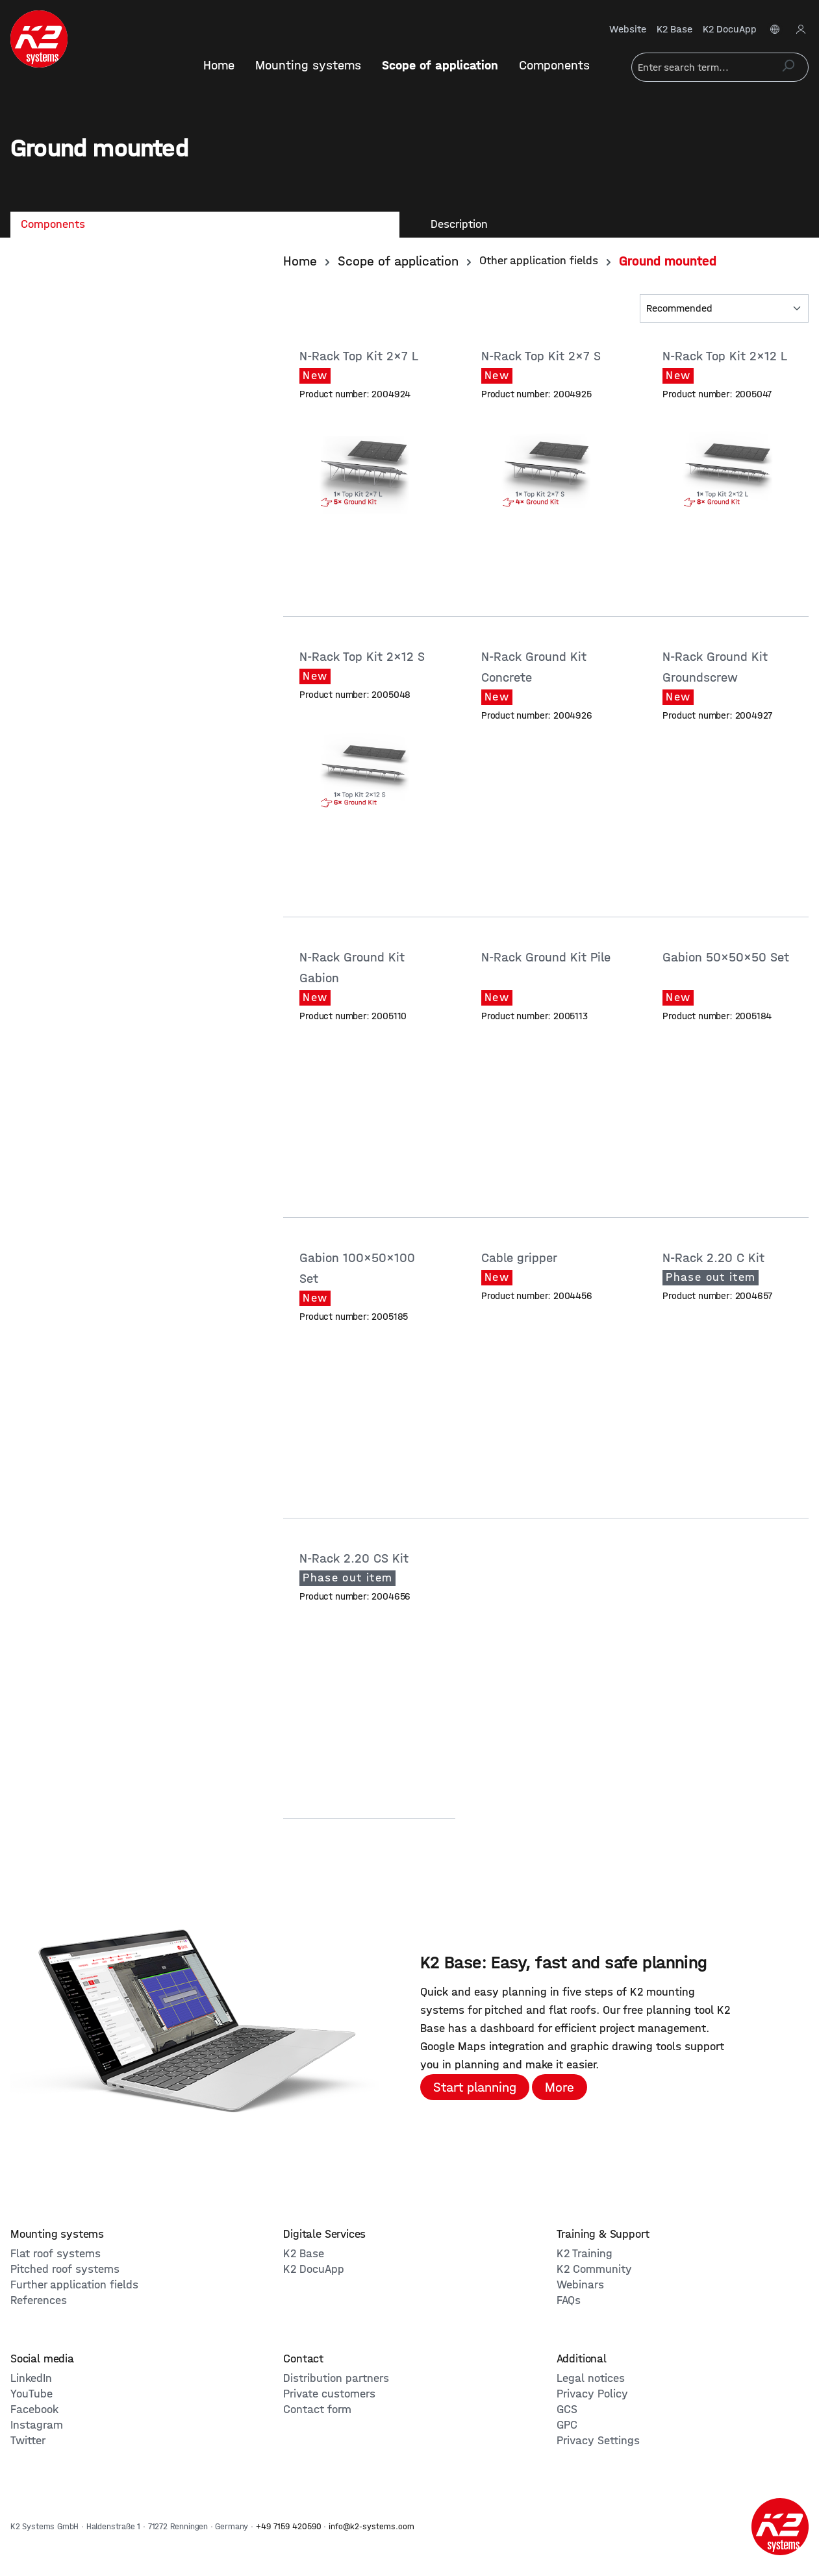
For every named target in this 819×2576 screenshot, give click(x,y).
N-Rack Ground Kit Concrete (533, 667)
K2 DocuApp (730, 29)
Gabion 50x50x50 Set (725, 957)
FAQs (569, 2300)
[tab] (204, 225)
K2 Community (594, 2269)
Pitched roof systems (65, 2269)
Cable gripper (521, 1257)
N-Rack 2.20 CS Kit (355, 1558)
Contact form (317, 2409)
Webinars (580, 2285)
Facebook (34, 2409)
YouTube (31, 2394)
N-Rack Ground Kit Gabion (352, 967)
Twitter (27, 2440)
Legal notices (591, 2378)
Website (627, 29)
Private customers (329, 2394)
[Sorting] (724, 308)
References (38, 2300)
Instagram (36, 2425)
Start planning (474, 2087)
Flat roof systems (55, 2253)
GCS (567, 2409)
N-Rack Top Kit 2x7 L (360, 356)
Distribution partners (336, 2378)
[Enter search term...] (699, 67)
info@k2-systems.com (371, 2526)
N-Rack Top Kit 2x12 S (364, 656)
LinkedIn (31, 2378)
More (559, 2087)
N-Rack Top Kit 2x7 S (543, 356)
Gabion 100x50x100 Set (357, 1268)
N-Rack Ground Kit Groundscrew (715, 667)
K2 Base (674, 29)
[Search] (788, 67)
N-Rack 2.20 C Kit (715, 1257)
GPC (567, 2425)
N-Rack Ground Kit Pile (546, 957)
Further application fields (74, 2285)
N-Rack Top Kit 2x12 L (726, 356)
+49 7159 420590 (288, 2526)
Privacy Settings (598, 2440)
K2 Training (584, 2253)
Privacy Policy (592, 2394)
